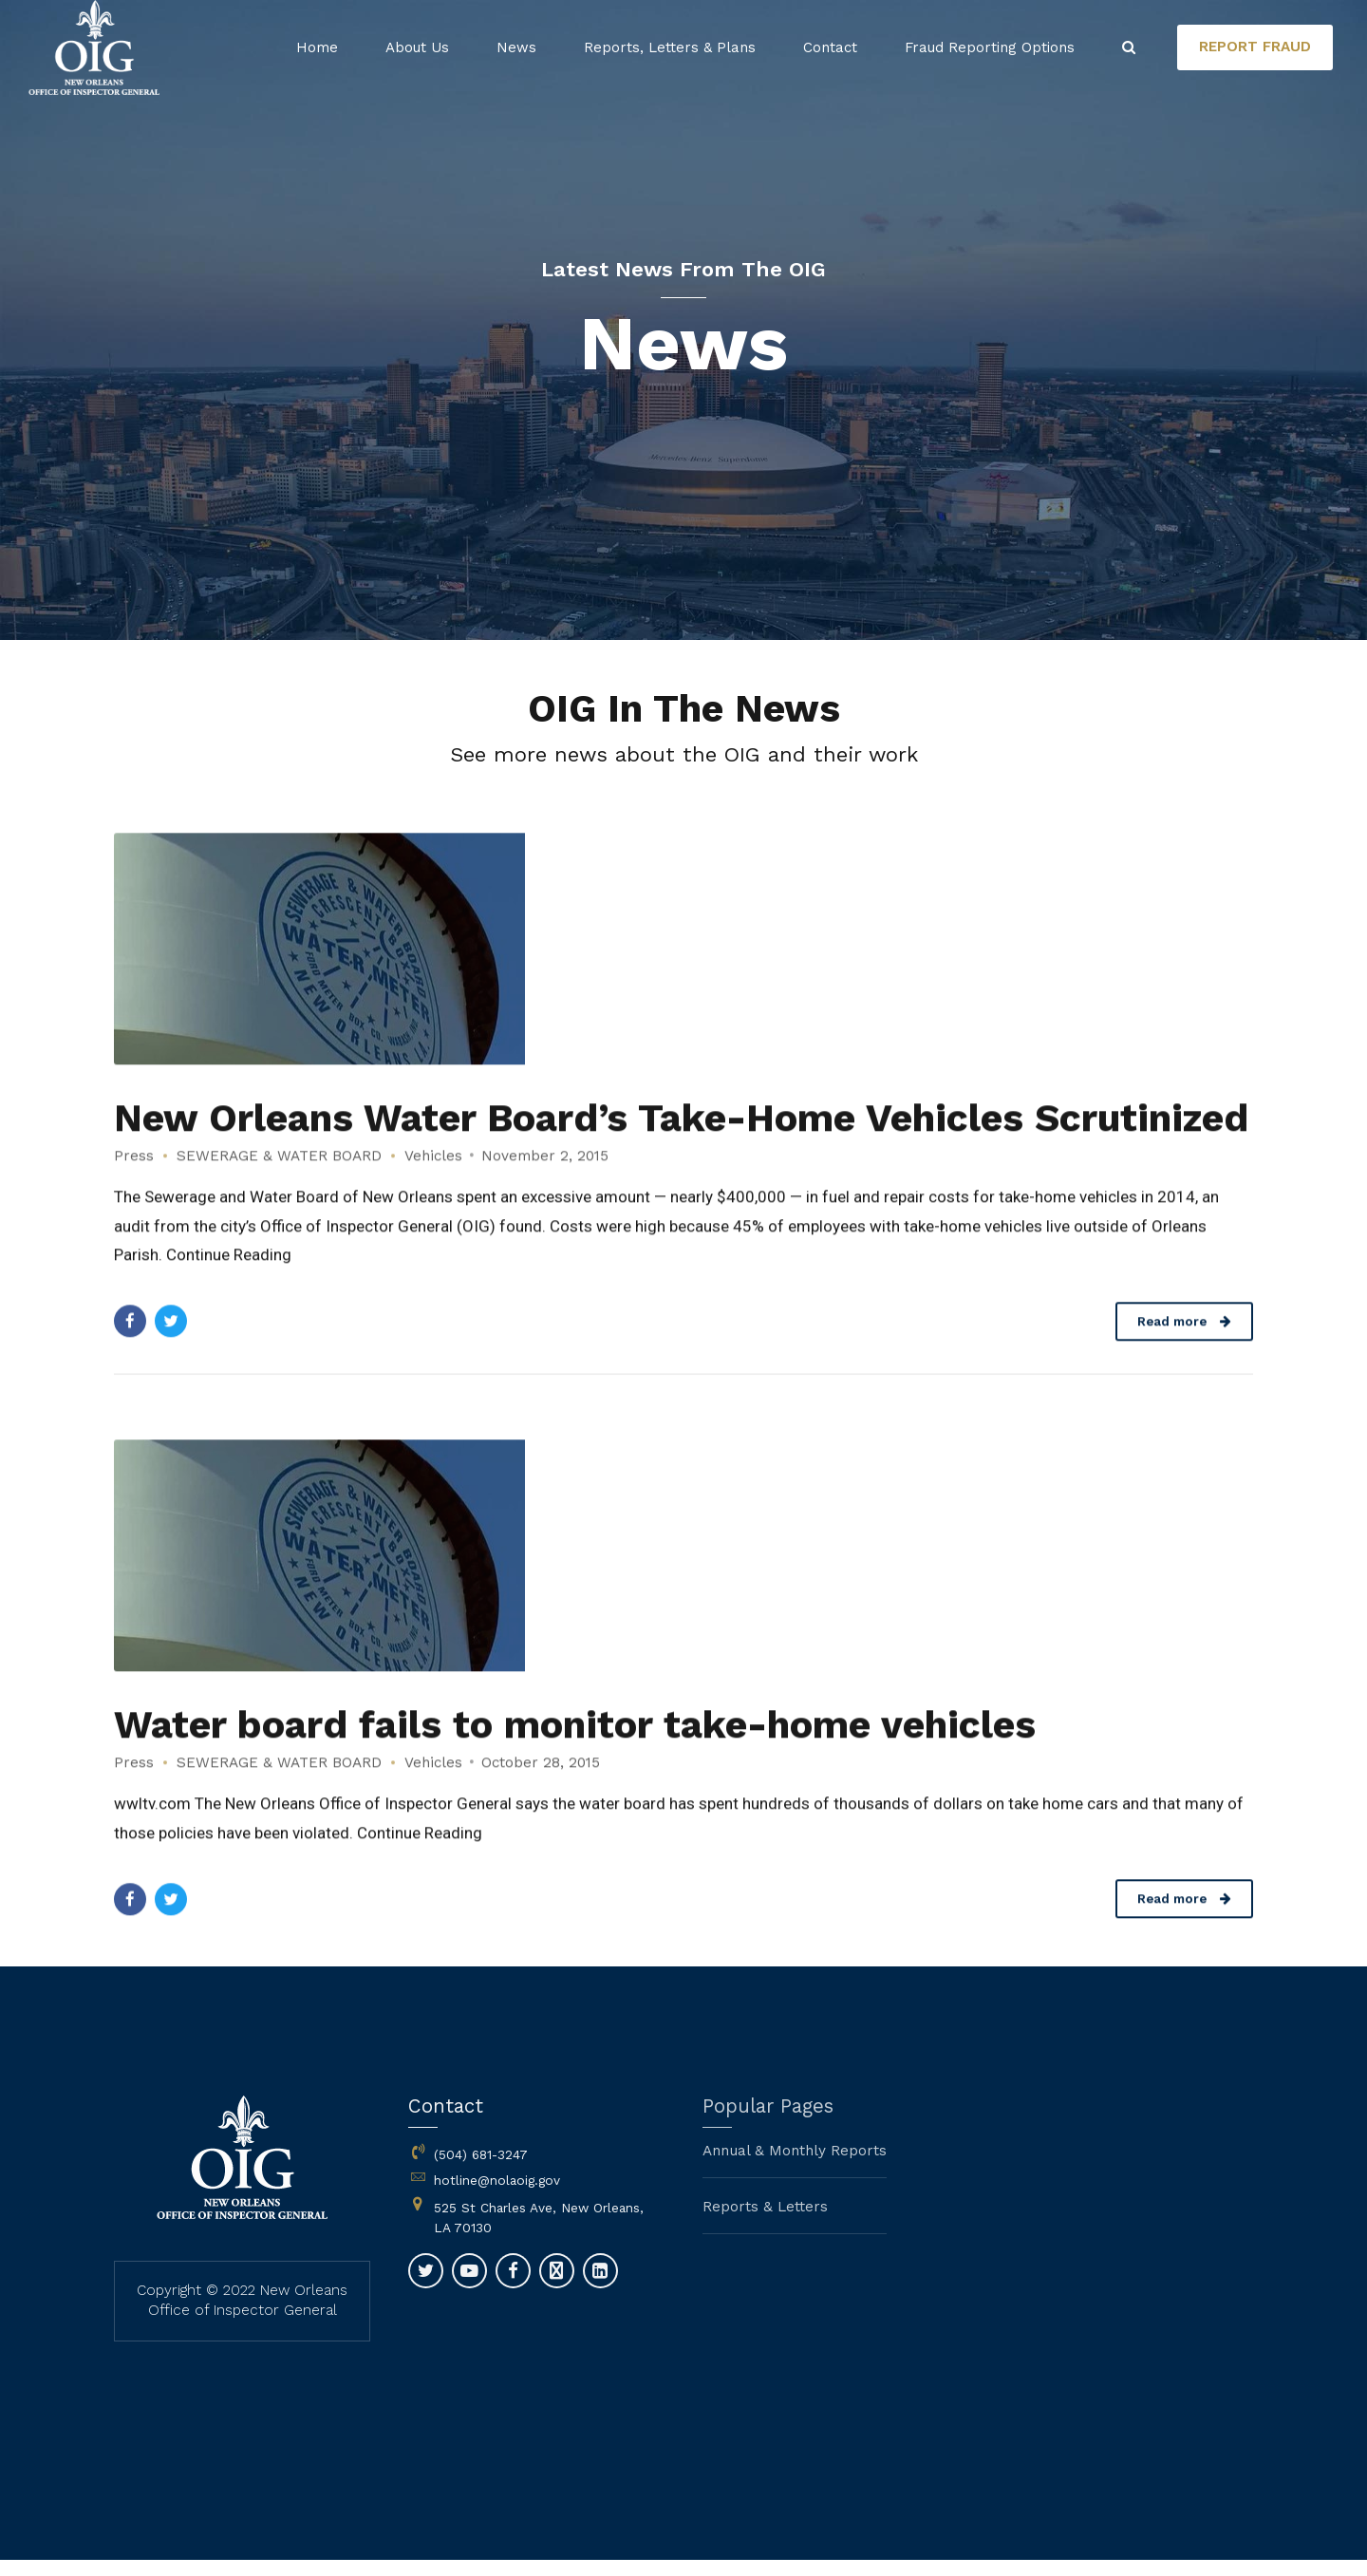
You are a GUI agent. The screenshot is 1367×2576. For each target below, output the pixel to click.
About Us (417, 47)
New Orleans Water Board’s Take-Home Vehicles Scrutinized (681, 1141)
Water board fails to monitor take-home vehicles (575, 1748)
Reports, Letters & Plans (670, 47)
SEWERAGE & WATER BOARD (279, 1179)
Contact (830, 47)
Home (317, 47)
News (516, 47)
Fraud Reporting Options (990, 47)
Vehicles (433, 1179)
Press (134, 1179)
